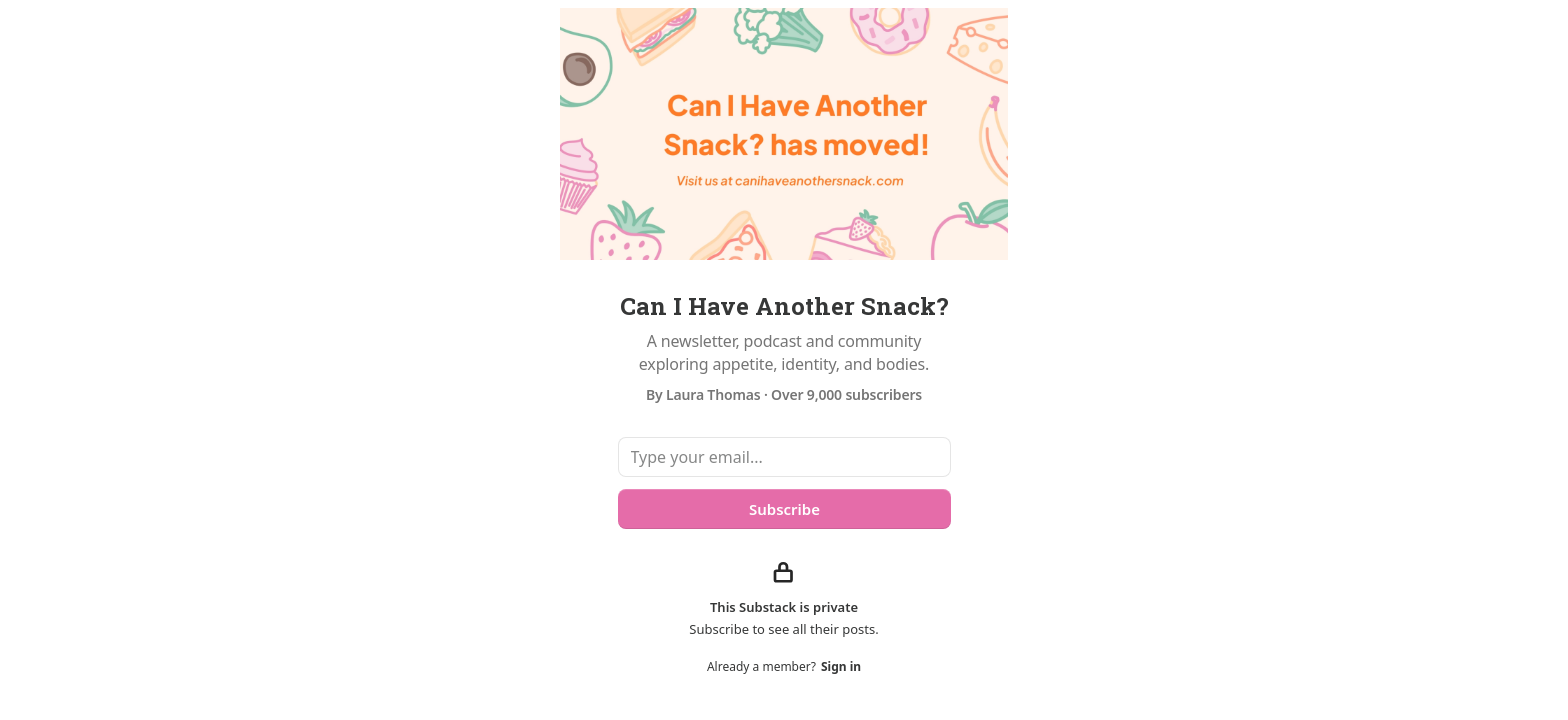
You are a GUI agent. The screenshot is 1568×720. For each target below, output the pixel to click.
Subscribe (783, 509)
